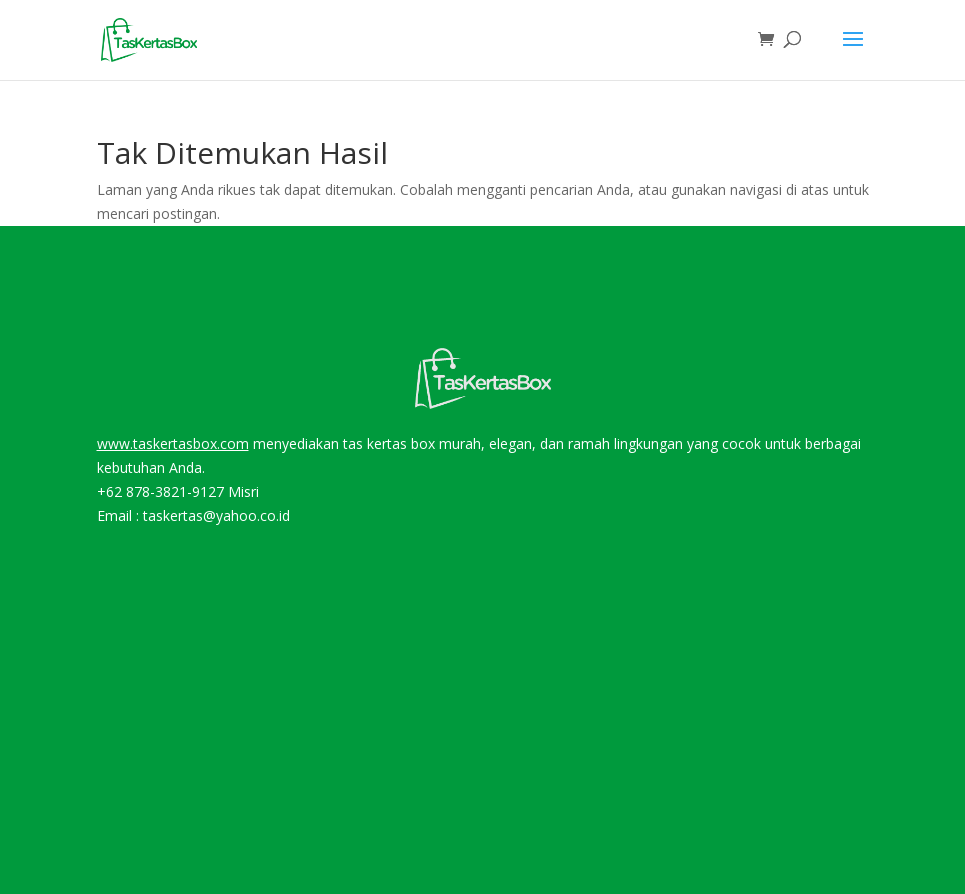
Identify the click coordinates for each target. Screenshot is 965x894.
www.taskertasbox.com (173, 443)
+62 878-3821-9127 (160, 491)
